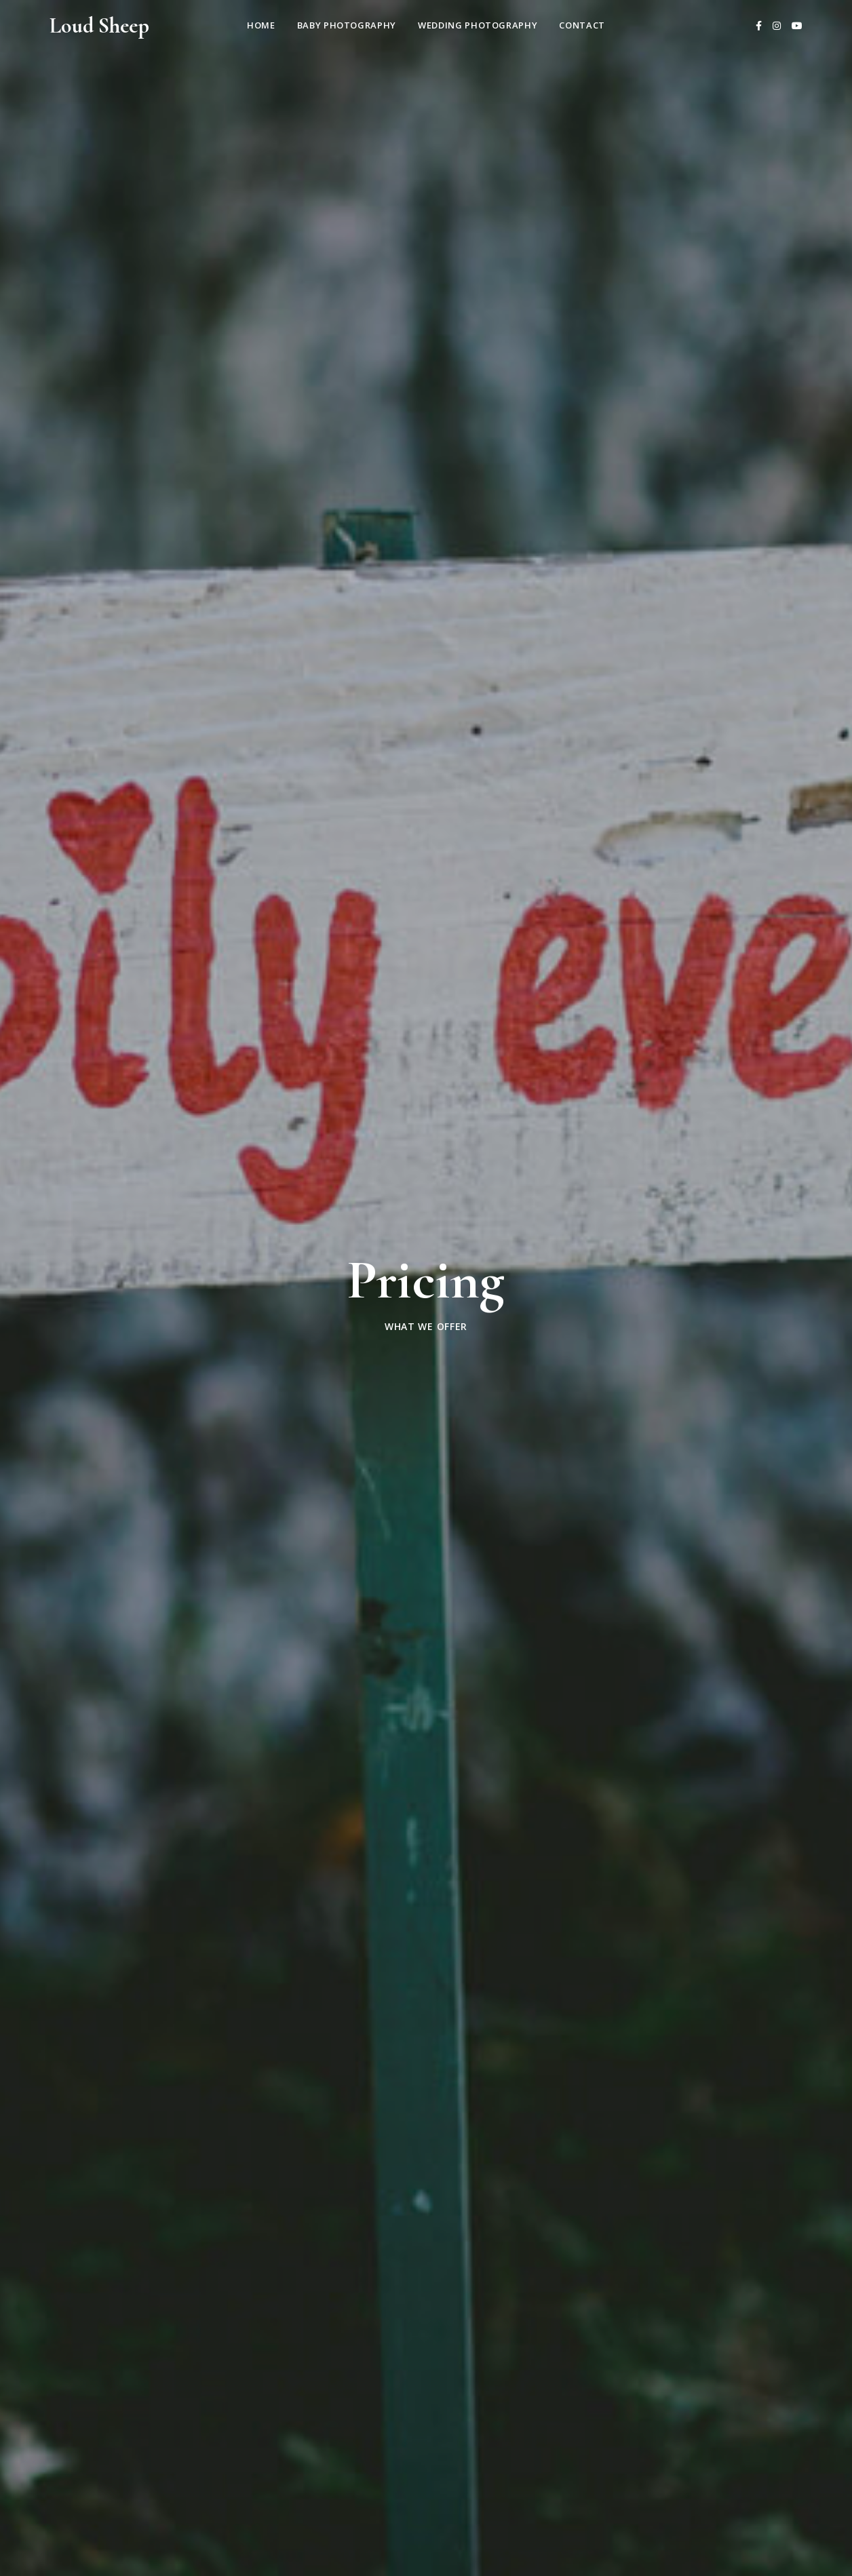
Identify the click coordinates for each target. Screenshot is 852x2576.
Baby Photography (346, 25)
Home (261, 25)
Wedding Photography (477, 25)
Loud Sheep (99, 25)
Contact (582, 25)
